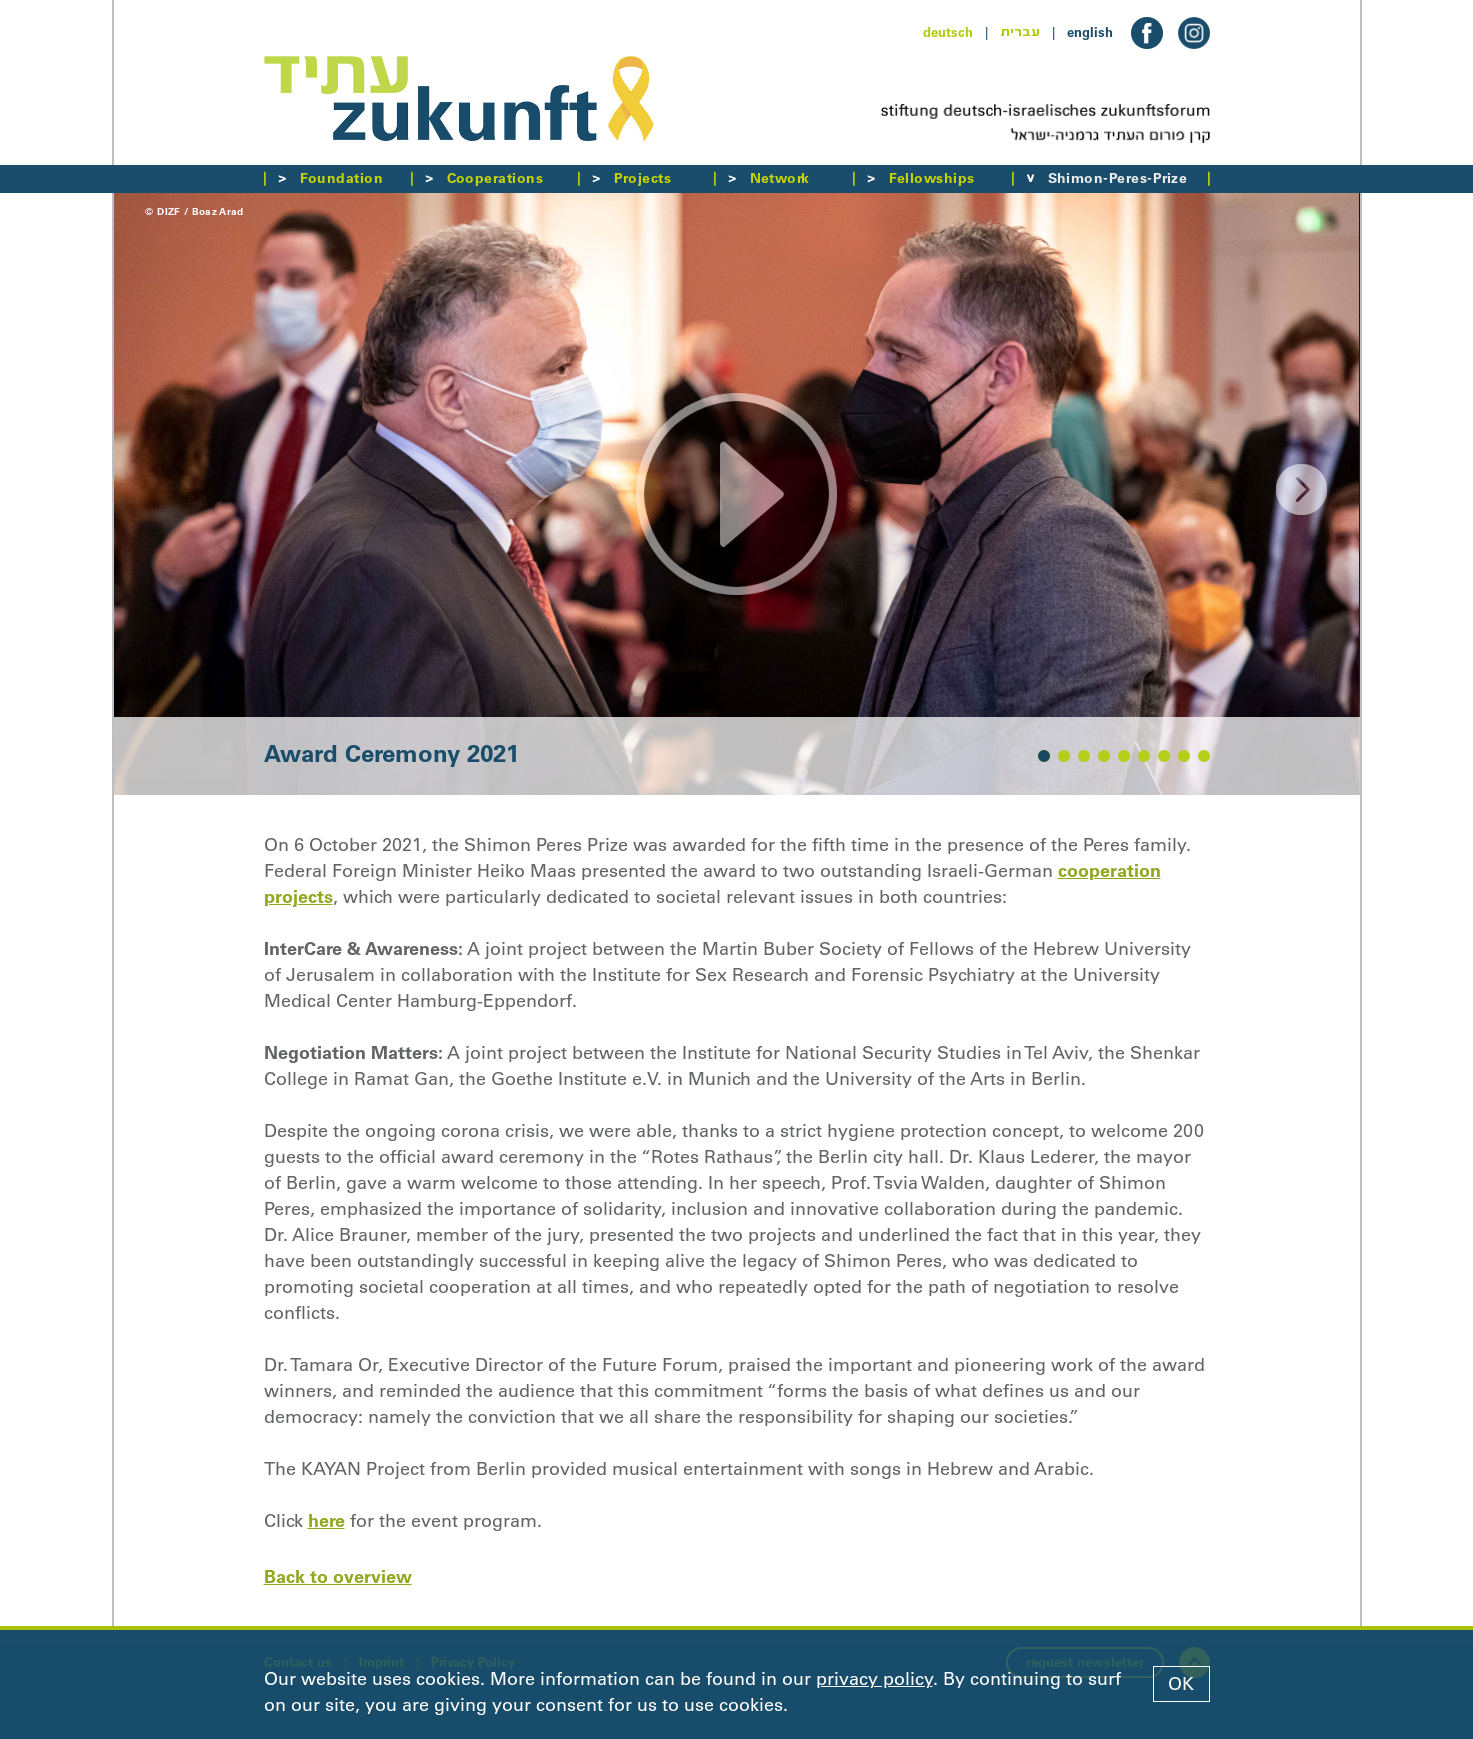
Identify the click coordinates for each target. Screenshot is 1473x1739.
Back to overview (338, 1576)
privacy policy (874, 1679)
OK (1181, 1684)
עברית (1020, 32)
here (326, 1520)
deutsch (948, 32)
